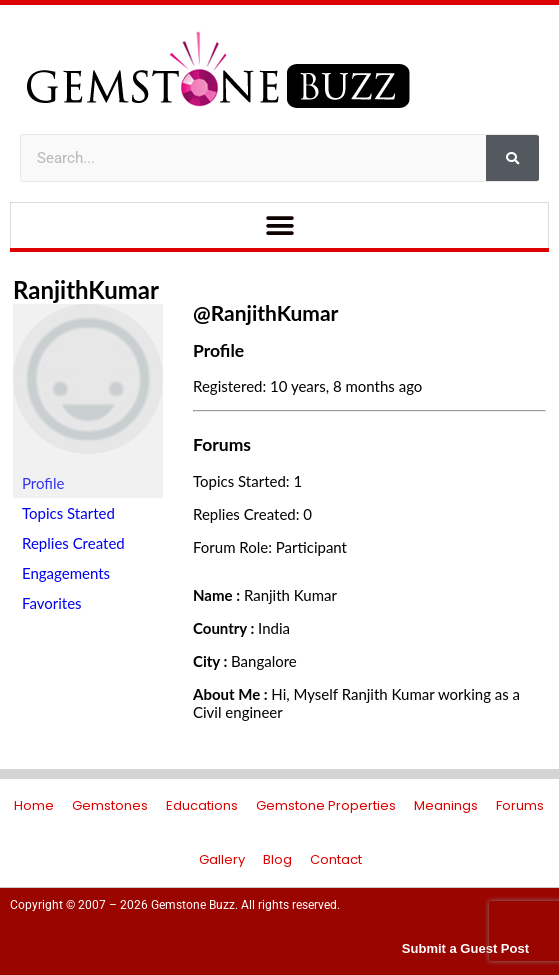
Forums (520, 805)
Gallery (222, 859)
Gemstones (110, 805)
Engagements (66, 573)
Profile (43, 483)
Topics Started (68, 513)
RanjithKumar (86, 289)
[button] (279, 225)
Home (34, 805)
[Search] (512, 158)
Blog (277, 859)
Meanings (446, 805)
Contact (336, 859)
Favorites (52, 603)
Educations (202, 805)
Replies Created (73, 543)
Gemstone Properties (326, 805)
